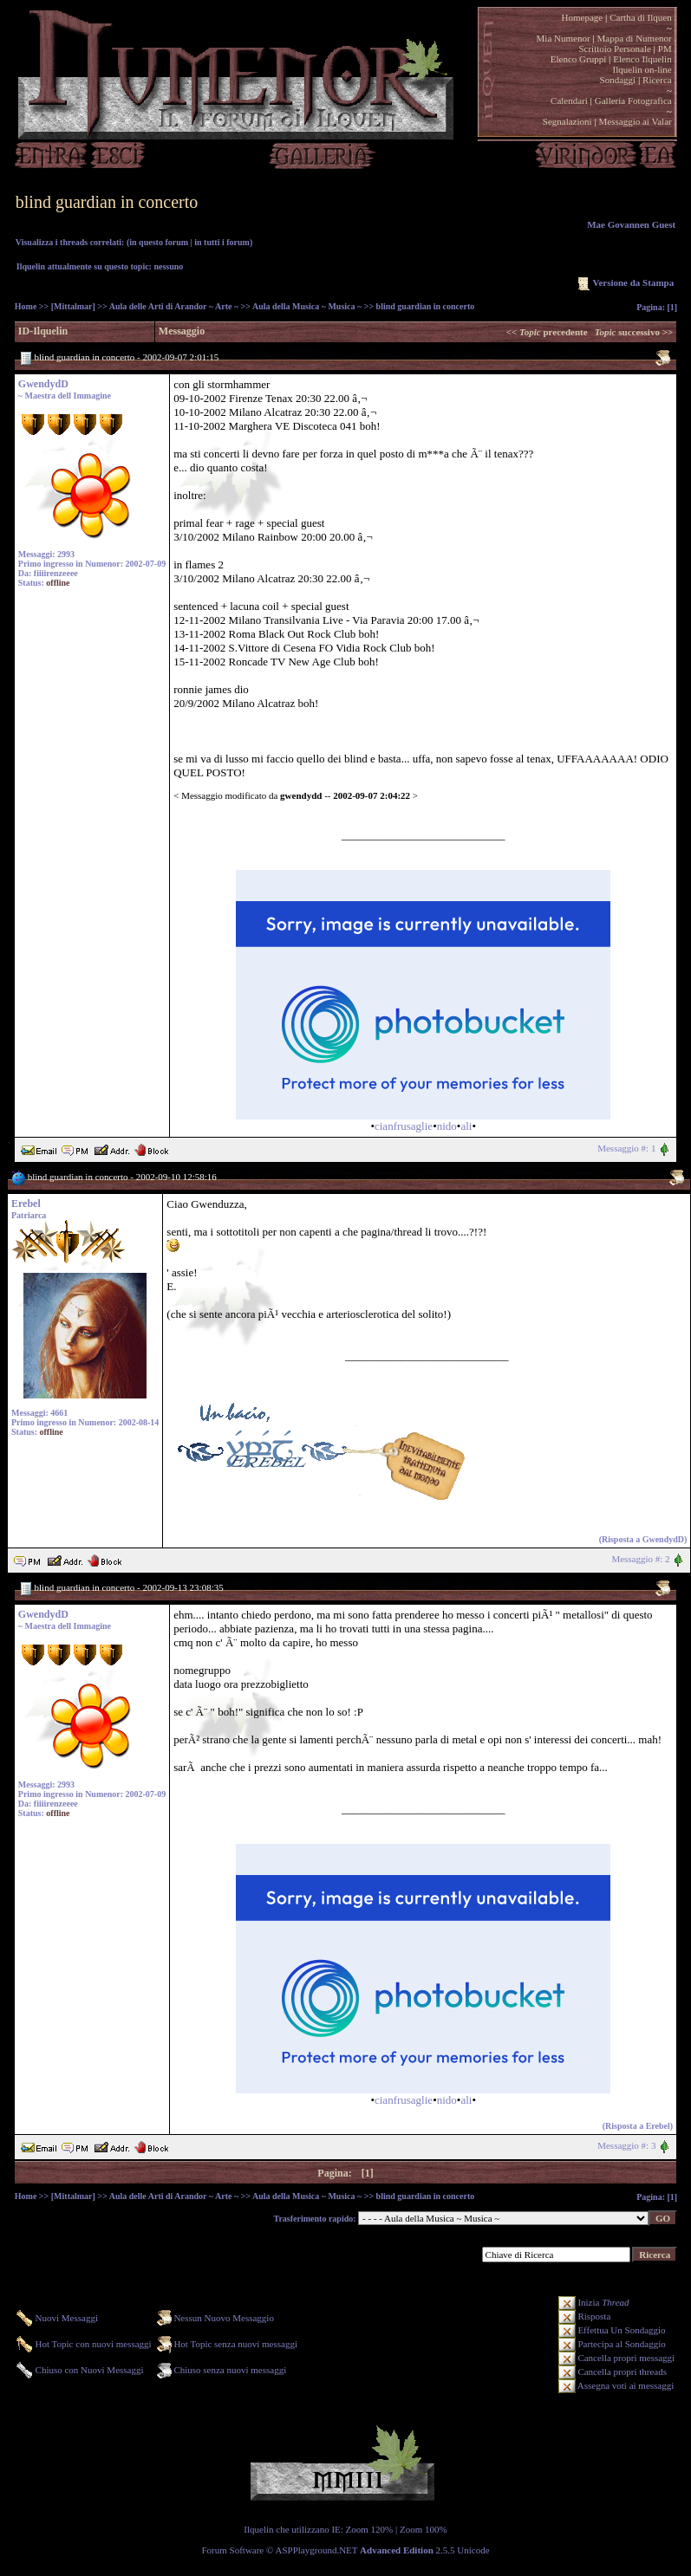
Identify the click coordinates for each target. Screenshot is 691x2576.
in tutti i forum (222, 242)
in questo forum (158, 242)
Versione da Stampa (624, 282)
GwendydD (43, 384)
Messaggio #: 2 (640, 1559)
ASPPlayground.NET (317, 2550)
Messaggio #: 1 (626, 1148)
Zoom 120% (370, 2529)
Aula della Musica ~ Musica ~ (307, 306)
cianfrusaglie (404, 1125)
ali (466, 1125)
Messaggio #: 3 (626, 2145)
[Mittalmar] (73, 306)
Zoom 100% (423, 2529)
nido (447, 1125)
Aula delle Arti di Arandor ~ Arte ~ (173, 306)
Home (26, 306)
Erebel (26, 1203)
